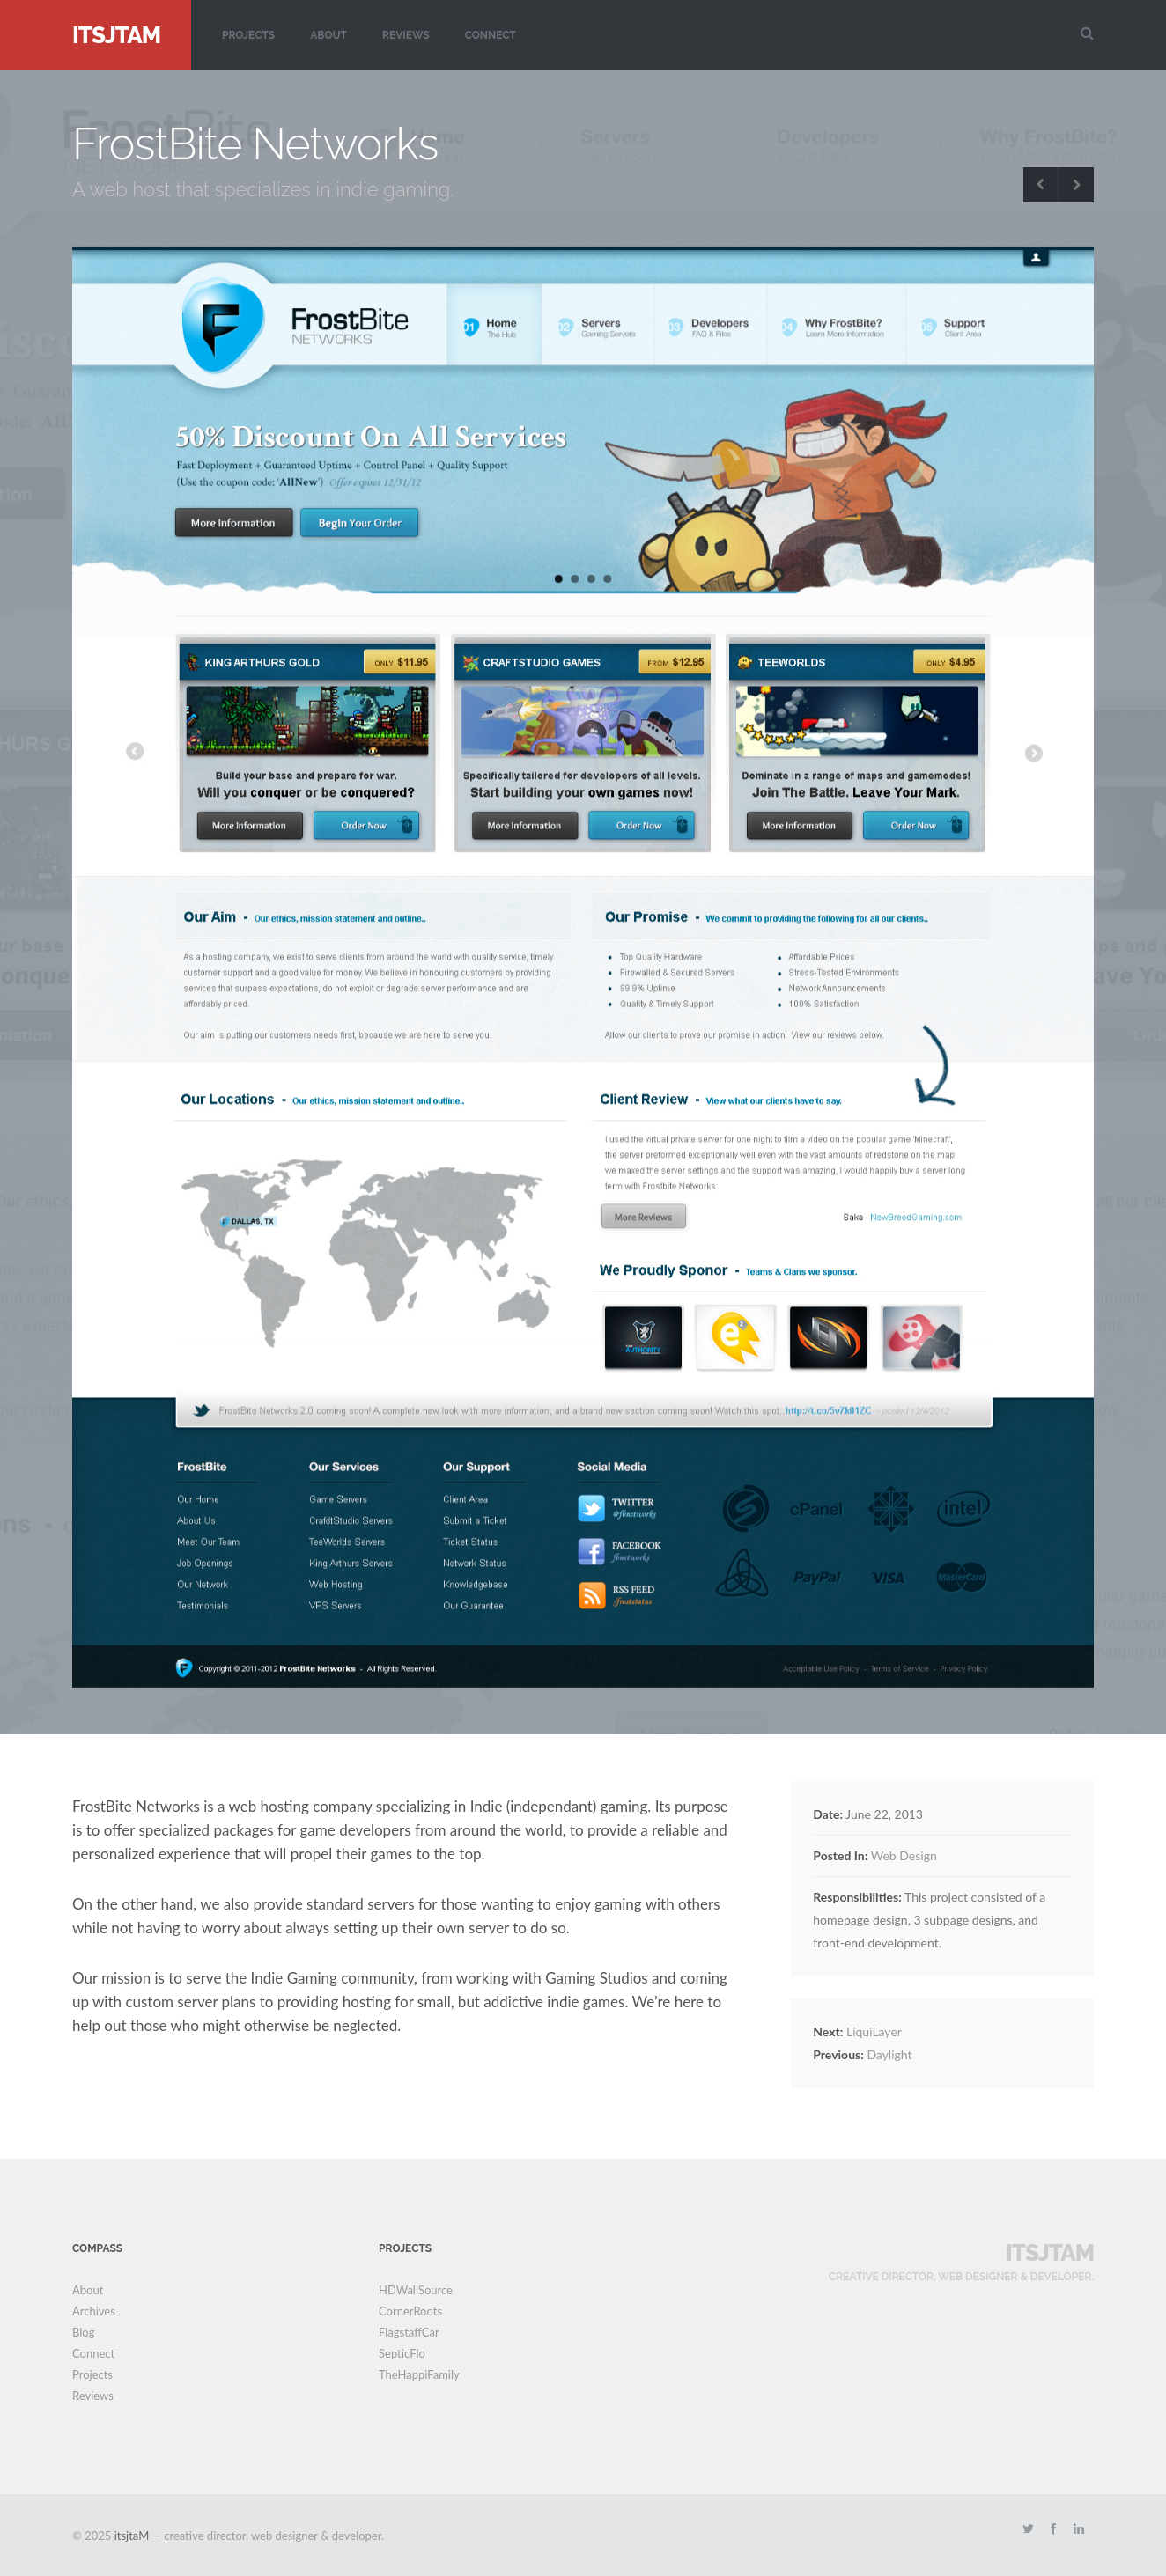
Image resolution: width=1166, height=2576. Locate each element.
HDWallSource (416, 2290)
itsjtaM (116, 35)
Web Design (904, 1855)
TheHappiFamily (419, 2374)
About (328, 35)
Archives (93, 2311)
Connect (490, 35)
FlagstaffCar (409, 2332)
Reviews (406, 35)
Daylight (862, 2054)
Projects (248, 35)
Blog (83, 2332)
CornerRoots (410, 2311)
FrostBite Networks (255, 144)
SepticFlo (402, 2353)
